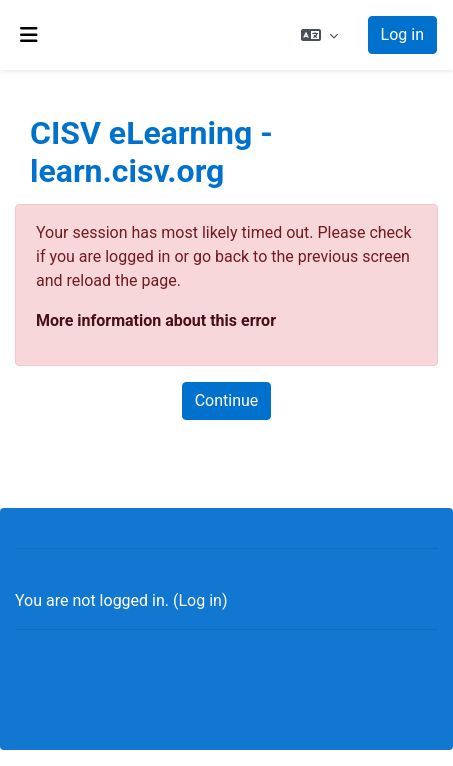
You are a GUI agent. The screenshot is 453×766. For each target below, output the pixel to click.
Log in (402, 34)
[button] (319, 35)
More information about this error (156, 320)
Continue (227, 400)
